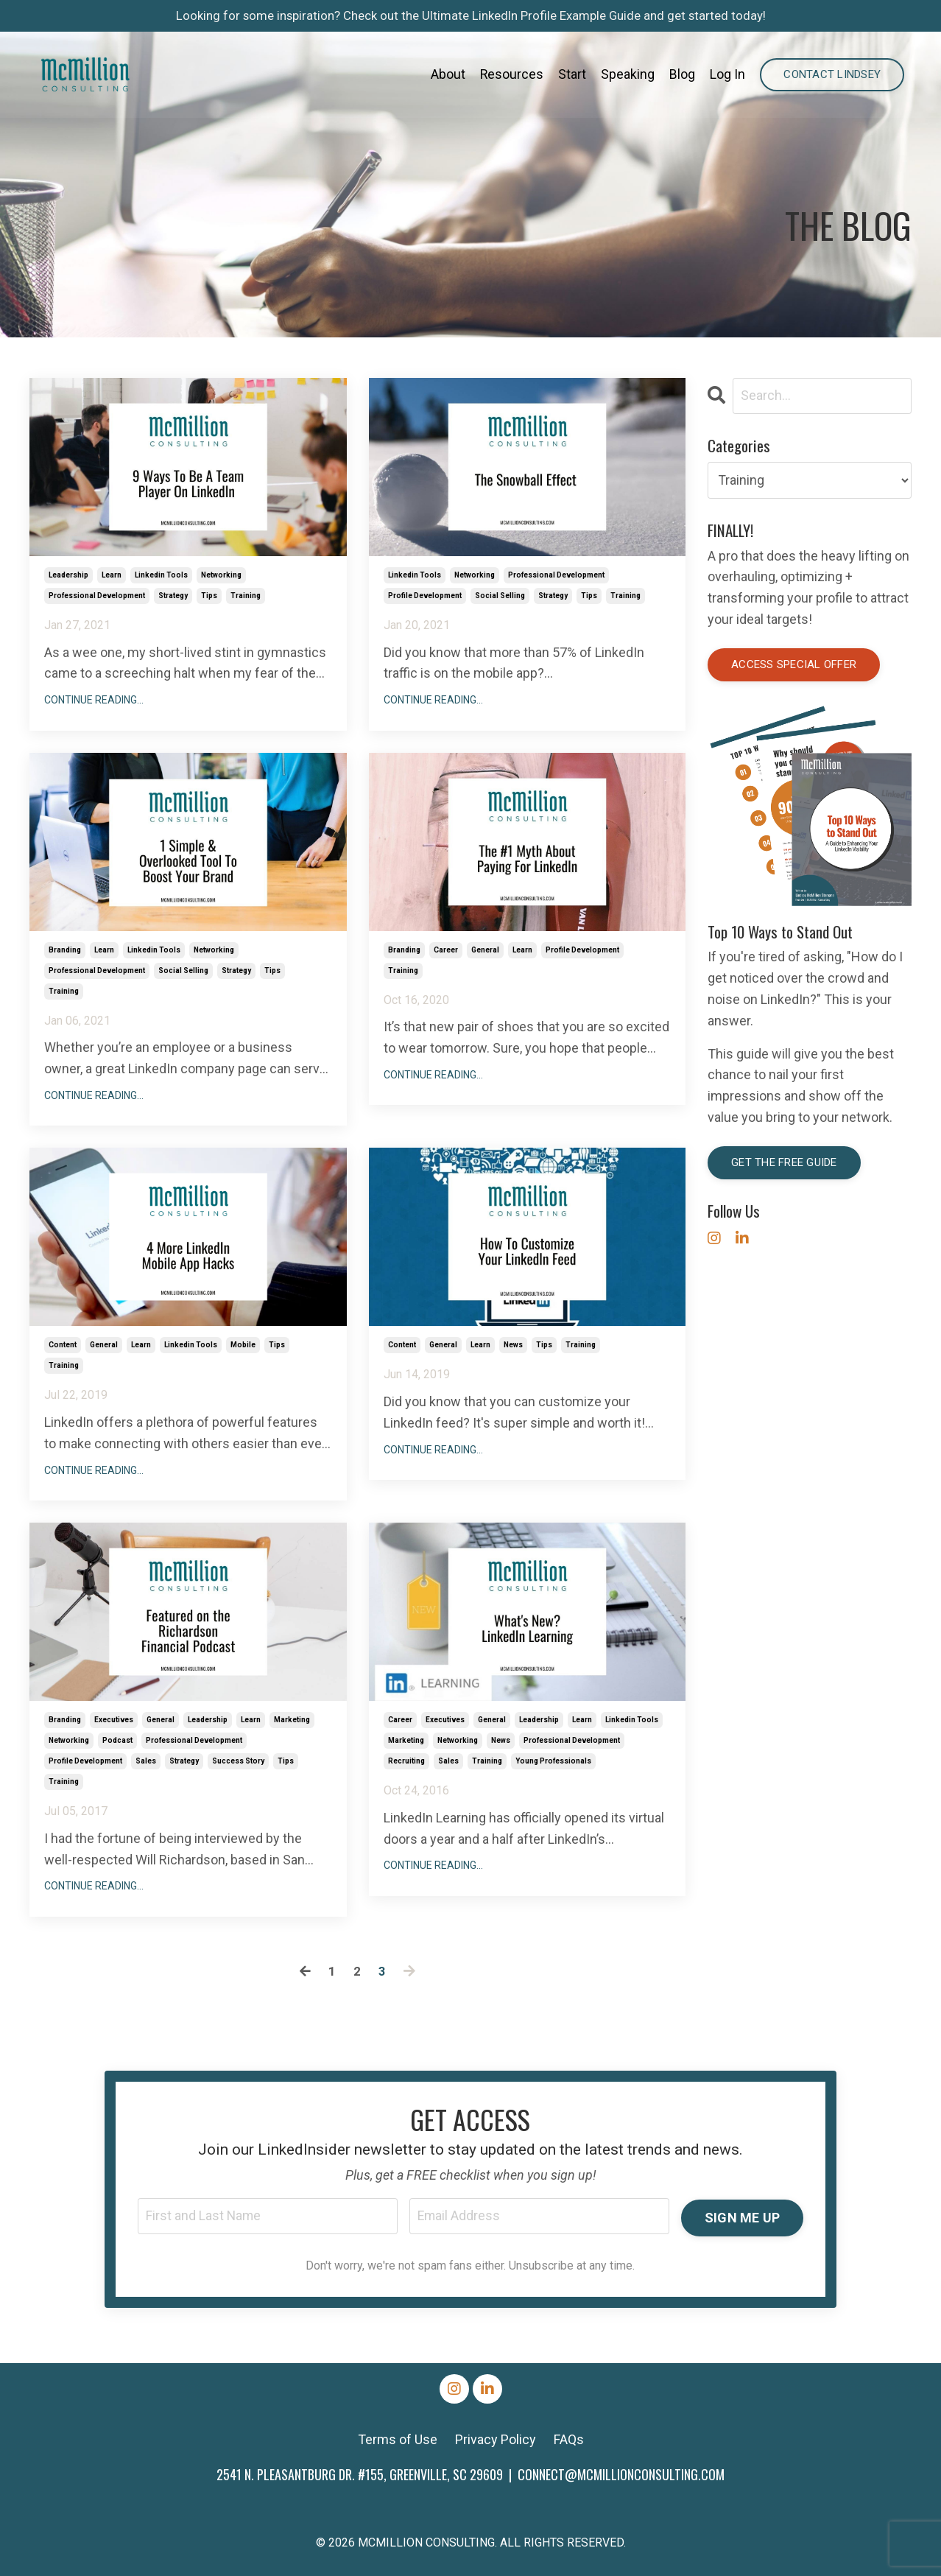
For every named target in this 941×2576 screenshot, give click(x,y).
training (245, 596)
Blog (682, 75)
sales (145, 1761)
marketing (292, 1720)
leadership (68, 575)
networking (221, 575)
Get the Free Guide (784, 1163)
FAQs (569, 2441)
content (63, 1345)
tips (209, 596)
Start (572, 75)
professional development (97, 596)
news (513, 1345)
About (447, 75)
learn (111, 575)
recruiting (406, 1761)
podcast (117, 1740)
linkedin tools (161, 575)
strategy (173, 596)
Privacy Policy (495, 2441)
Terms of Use (397, 2441)
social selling (500, 596)
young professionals (553, 1761)
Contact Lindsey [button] (832, 76)
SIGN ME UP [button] (742, 2217)
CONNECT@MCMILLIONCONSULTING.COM (621, 2475)
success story (238, 1761)
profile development (425, 596)
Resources (511, 75)
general (485, 950)
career (446, 950)
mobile (242, 1345)
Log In (727, 75)
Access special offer (793, 665)
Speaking (628, 75)
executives (113, 1720)
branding (65, 950)
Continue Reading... (94, 700)
